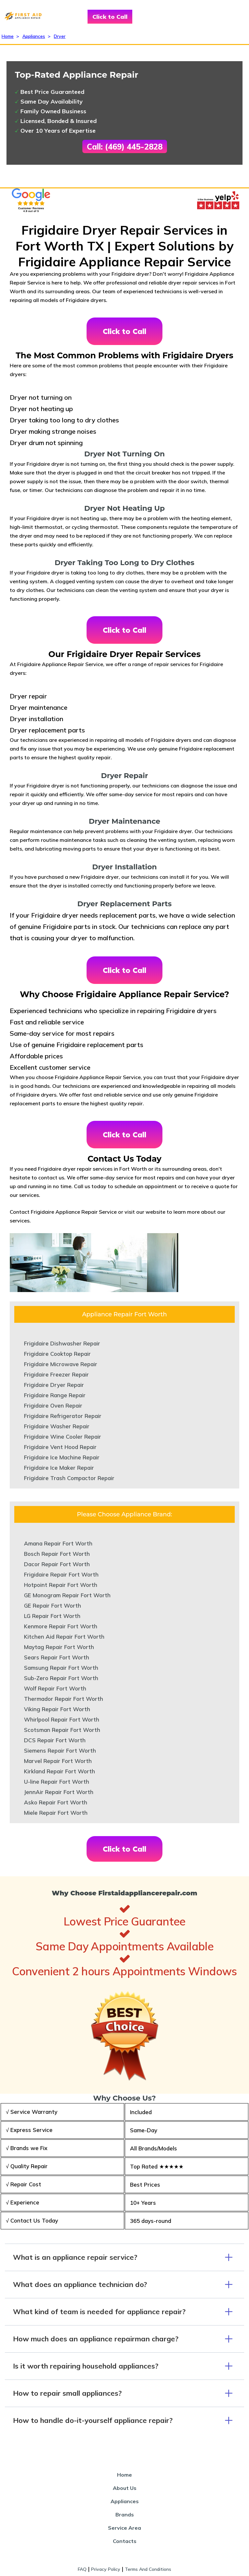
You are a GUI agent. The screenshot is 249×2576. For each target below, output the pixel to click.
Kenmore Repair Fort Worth (60, 1626)
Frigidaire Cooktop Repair (57, 1353)
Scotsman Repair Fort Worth (62, 1729)
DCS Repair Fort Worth (55, 1740)
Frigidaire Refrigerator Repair (62, 1415)
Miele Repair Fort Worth (56, 1812)
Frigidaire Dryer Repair (54, 1384)
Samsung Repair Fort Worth (61, 1667)
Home (8, 36)
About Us (124, 2488)
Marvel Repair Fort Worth (58, 1760)
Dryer (59, 36)
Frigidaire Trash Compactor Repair (69, 1478)
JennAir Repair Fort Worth (58, 1792)
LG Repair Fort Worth (52, 1615)
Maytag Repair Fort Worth (59, 1647)
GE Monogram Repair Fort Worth (67, 1595)
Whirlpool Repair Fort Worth (61, 1719)
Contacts (124, 2541)
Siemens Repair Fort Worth (60, 1750)
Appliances (33, 36)
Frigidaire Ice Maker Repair (59, 1467)
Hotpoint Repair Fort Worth (60, 1584)
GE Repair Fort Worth (52, 1605)
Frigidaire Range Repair (55, 1395)
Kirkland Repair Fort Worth (59, 1771)
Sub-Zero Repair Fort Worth (61, 1678)
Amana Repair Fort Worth (58, 1543)
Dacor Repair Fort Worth (57, 1564)
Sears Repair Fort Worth (56, 1657)
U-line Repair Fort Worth (56, 1781)
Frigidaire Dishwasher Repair (62, 1343)
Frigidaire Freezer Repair (56, 1374)
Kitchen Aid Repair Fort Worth (64, 1636)
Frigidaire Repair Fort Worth (61, 1574)
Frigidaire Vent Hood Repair (60, 1447)
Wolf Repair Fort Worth (55, 1688)
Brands (124, 2514)
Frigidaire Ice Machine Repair (62, 1457)
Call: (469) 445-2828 (124, 146)
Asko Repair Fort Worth (55, 1802)
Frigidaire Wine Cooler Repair (62, 1436)
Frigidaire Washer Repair (56, 1426)
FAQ (82, 2569)
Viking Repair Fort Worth (57, 1709)
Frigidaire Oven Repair (53, 1405)
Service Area (124, 2528)
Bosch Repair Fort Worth (57, 1553)
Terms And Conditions (148, 2569)
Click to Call (109, 16)
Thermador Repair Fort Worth (63, 1698)
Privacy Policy (105, 2569)
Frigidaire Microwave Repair (60, 1364)
